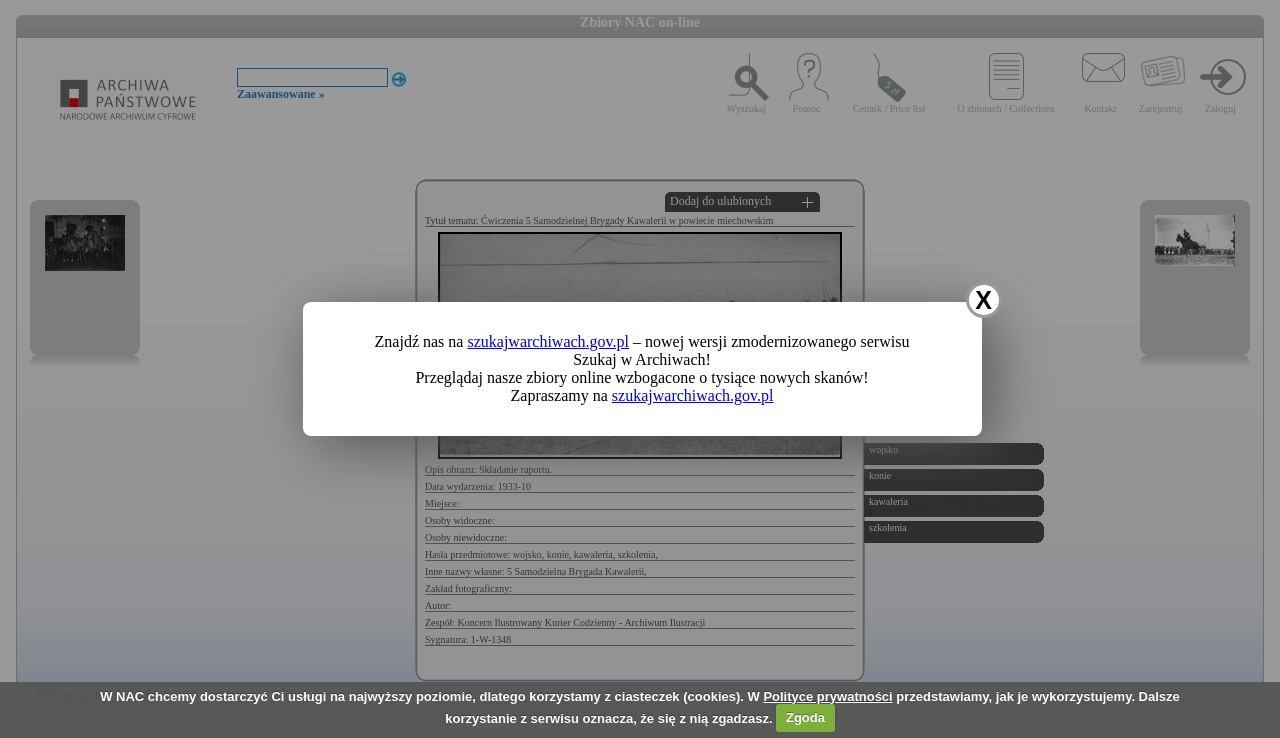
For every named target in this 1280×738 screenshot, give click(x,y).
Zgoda (805, 717)
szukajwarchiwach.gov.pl (548, 341)
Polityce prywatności (827, 696)
